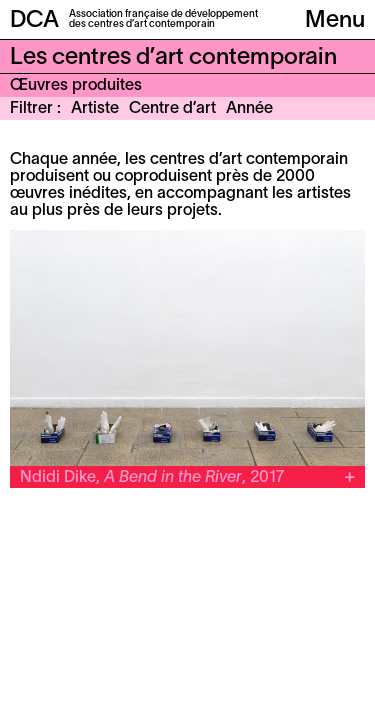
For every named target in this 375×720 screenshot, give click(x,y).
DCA (34, 21)
